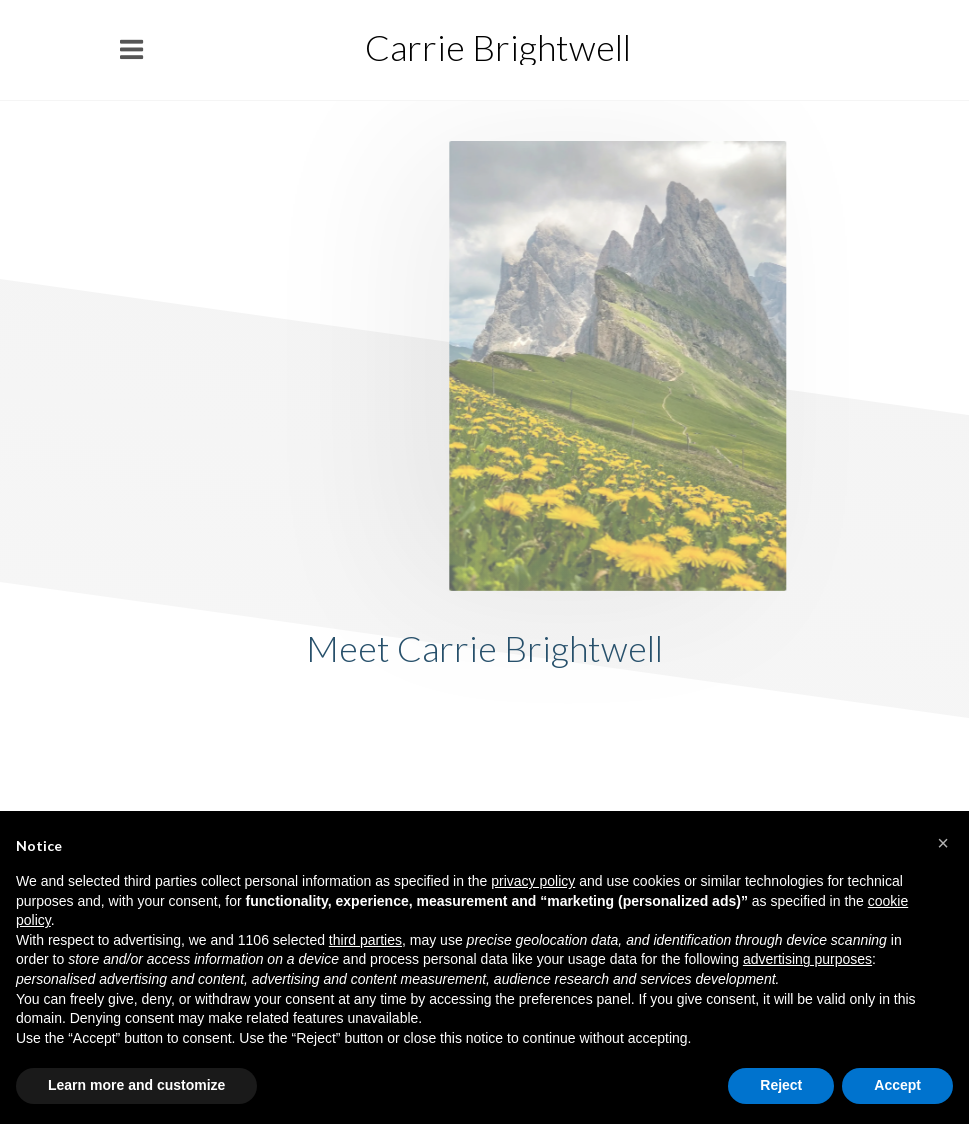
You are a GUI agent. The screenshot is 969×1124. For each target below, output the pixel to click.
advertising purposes (807, 959)
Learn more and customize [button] (136, 1085)
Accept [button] (897, 1085)
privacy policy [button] (533, 881)
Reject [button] (781, 1085)
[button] (943, 843)
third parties (365, 940)
